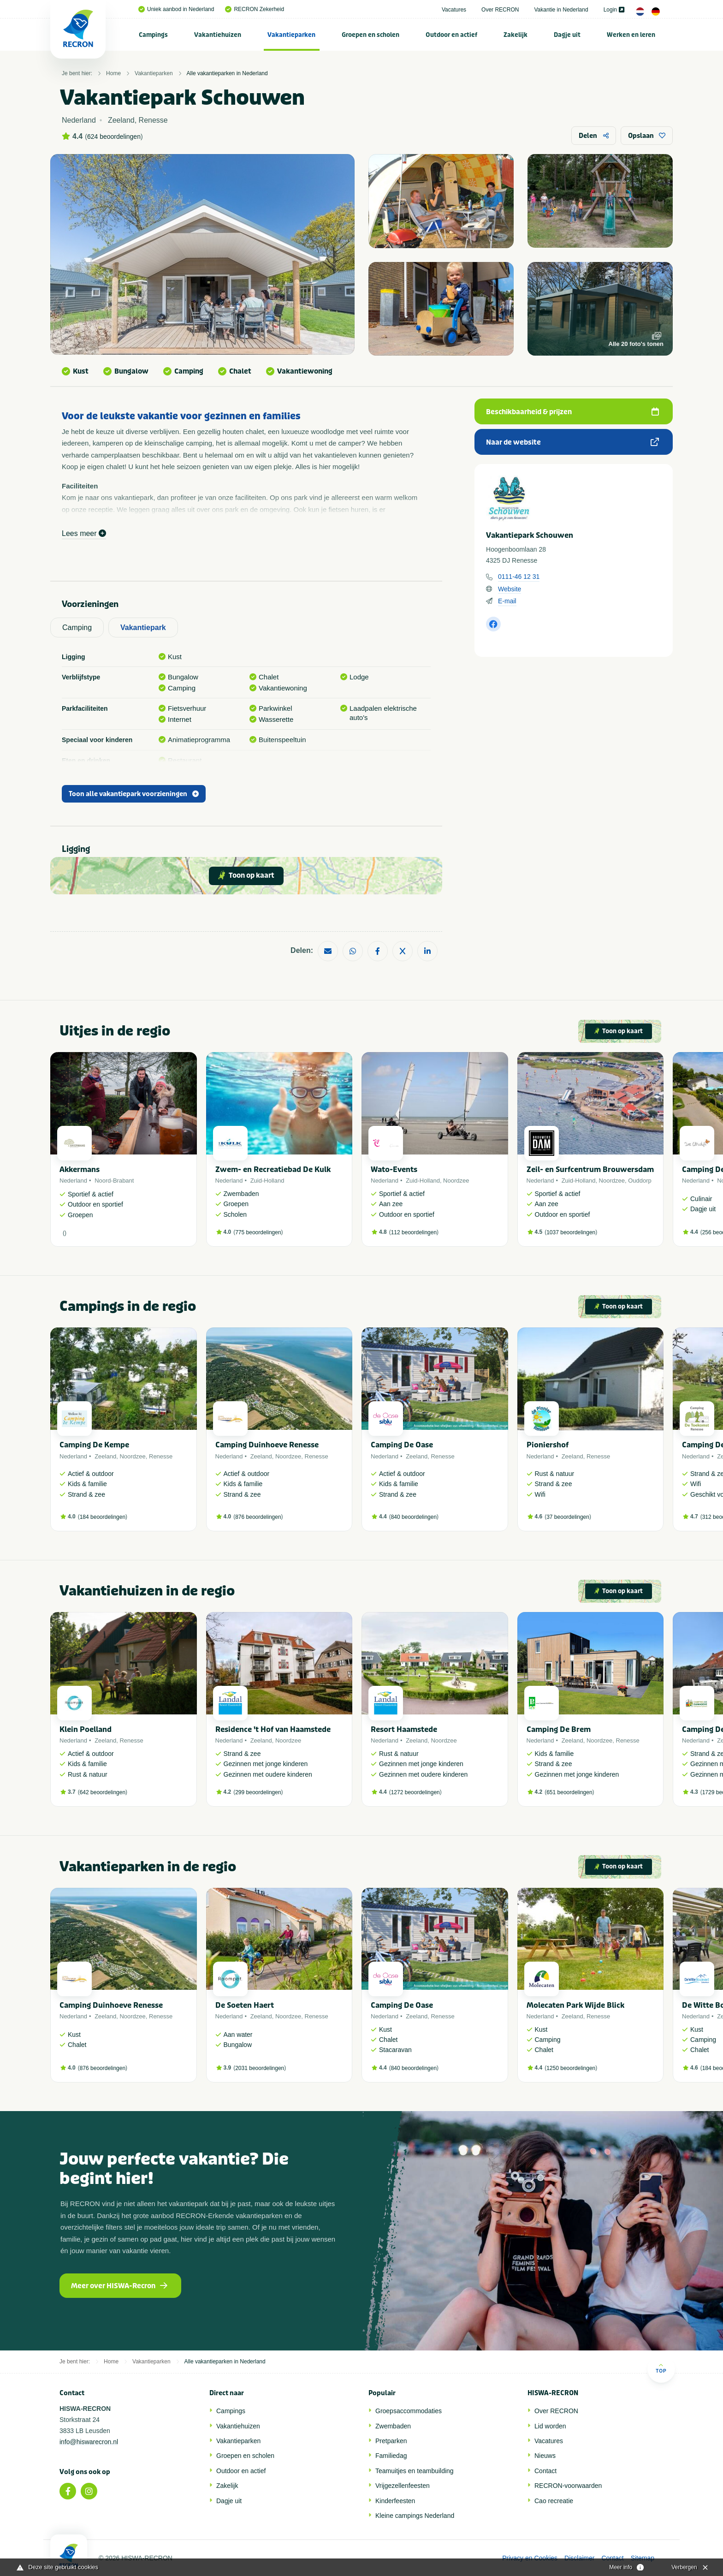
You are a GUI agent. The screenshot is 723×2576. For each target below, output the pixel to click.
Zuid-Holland (267, 1180)
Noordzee (456, 1180)
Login (614, 9)
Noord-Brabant (114, 1180)
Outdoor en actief (451, 35)
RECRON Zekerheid (254, 9)
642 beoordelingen (102, 1792)
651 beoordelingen (569, 1792)
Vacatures (454, 9)
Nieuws (545, 2455)
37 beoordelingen (567, 1517)
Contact (545, 2471)
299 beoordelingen (258, 1792)
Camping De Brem (559, 1729)
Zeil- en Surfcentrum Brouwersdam (590, 1169)
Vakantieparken (291, 35)
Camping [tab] (77, 627)
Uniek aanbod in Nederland (176, 9)
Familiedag (391, 2455)
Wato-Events (394, 1169)
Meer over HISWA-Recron (119, 2285)
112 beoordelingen (414, 1232)
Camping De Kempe (94, 1445)
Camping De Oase (402, 1445)
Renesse (160, 1456)
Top (661, 2368)
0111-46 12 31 (518, 576)
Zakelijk (515, 35)
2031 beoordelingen (259, 2068)
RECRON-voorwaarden (568, 2485)
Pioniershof (548, 1445)
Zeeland (105, 1456)
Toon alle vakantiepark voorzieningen (134, 794)
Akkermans (79, 1169)
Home (113, 73)
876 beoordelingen (258, 1517)
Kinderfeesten (395, 2501)
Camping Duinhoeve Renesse (267, 1445)
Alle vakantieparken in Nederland (227, 73)
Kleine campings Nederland (414, 2515)
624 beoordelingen (114, 136)
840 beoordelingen (414, 1517)
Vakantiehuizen (217, 35)
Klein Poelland (85, 1729)
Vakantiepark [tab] (143, 627)
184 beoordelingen (102, 1517)
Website (509, 589)
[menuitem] (153, 34)
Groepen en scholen (370, 35)
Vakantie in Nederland (561, 9)
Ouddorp (640, 1180)
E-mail (507, 601)
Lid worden (550, 2426)
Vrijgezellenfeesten (402, 2485)
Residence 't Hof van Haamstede (273, 1729)
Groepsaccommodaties (408, 2411)
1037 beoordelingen (570, 1232)
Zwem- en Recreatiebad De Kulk (273, 1169)
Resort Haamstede (404, 1729)
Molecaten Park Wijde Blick (575, 2005)
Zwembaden (393, 2426)
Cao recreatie (553, 2501)
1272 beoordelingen (415, 1792)
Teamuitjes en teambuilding (414, 2471)
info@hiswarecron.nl (88, 2441)
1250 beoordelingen (570, 2068)
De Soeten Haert (244, 2005)
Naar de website (572, 442)
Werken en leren (631, 35)
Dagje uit (567, 35)
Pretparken (391, 2441)
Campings (153, 35)
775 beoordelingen (258, 1232)
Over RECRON (500, 9)
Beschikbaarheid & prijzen (572, 411)
